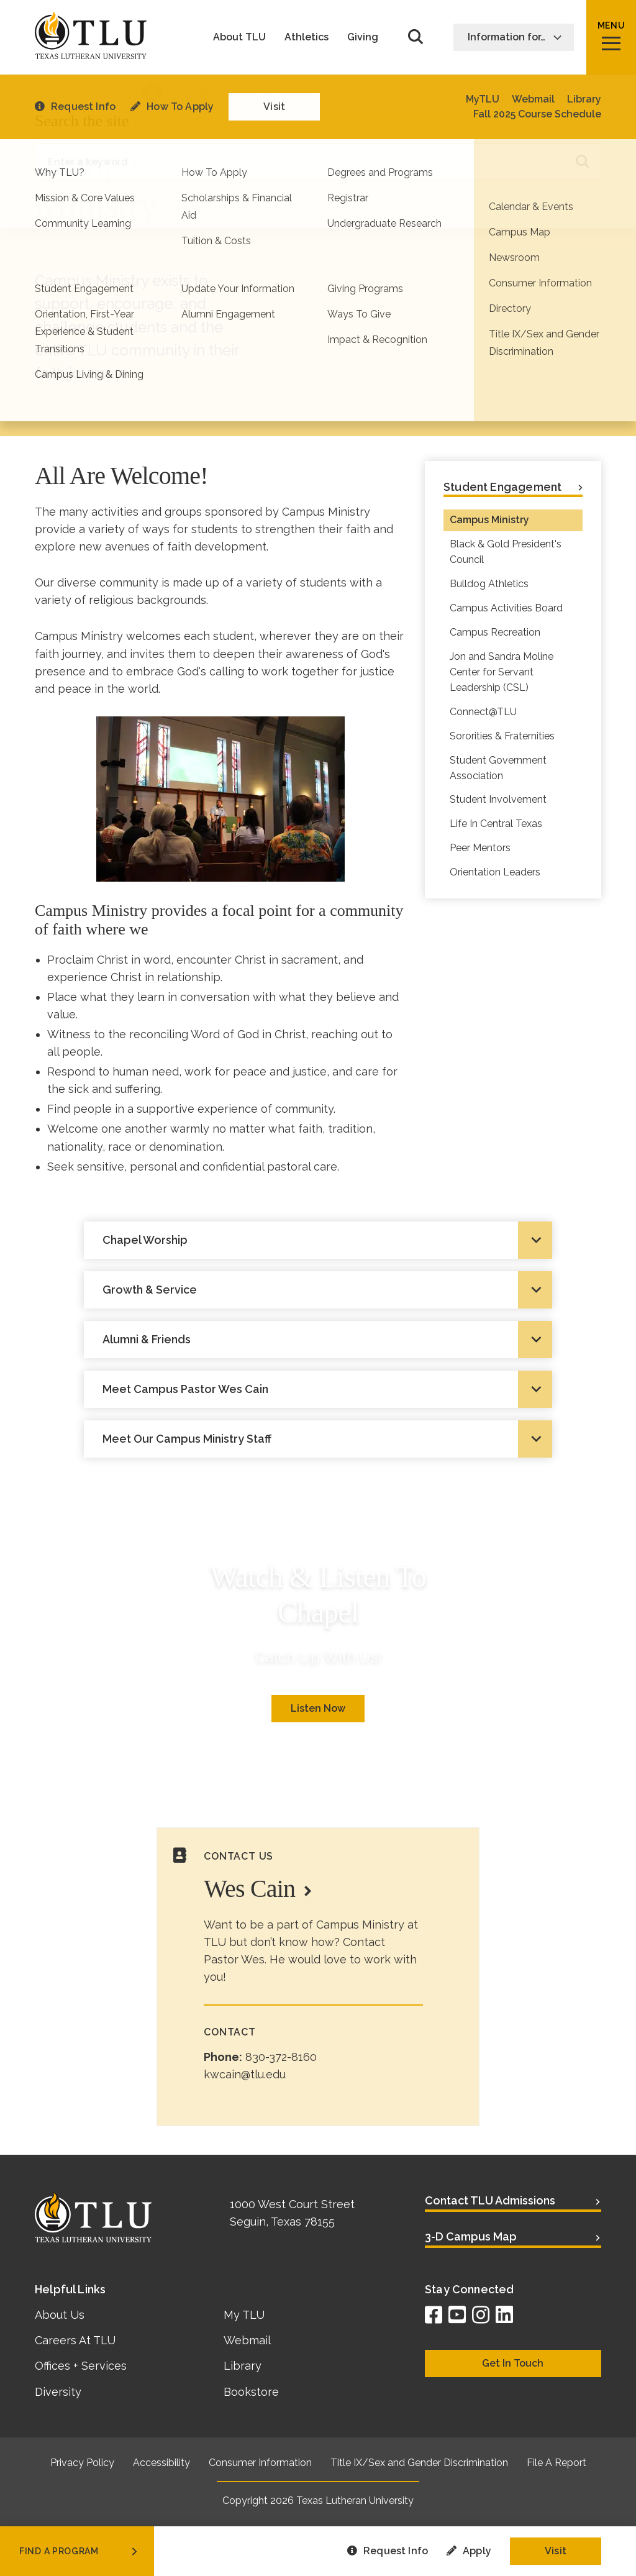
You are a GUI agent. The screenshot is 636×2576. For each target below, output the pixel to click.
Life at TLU (111, 93)
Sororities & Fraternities (502, 736)
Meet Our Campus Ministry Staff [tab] (186, 1438)
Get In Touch (512, 2363)
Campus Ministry (489, 520)
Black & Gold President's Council (505, 551)
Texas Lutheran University (355, 2500)
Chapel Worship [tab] (145, 1239)
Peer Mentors (480, 848)
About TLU (239, 37)
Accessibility (161, 2463)
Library (242, 2365)
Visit (555, 2551)
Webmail (247, 2340)
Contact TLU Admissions (490, 2200)
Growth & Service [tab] (149, 1289)
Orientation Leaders (495, 872)
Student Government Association (498, 768)
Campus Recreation (495, 632)
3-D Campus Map (471, 2236)
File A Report (556, 2463)
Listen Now (318, 1708)
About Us (59, 2314)
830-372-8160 (281, 2056)
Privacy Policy (82, 2463)
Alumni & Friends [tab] (146, 1339)
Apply (469, 2551)
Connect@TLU (483, 712)
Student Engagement (233, 93)
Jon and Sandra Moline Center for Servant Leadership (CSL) (501, 672)
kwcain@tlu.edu (245, 2074)
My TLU (244, 2314)
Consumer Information (260, 2463)
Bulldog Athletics (489, 584)
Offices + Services (81, 2365)
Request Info (387, 2551)
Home (49, 93)
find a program (79, 2551)
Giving (362, 37)
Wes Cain (249, 1888)
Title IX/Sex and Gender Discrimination (419, 2463)
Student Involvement (498, 799)
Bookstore (251, 2391)
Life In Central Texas (496, 823)
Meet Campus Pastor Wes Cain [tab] (185, 1388)
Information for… (515, 37)
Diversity (58, 2391)
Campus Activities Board (506, 608)
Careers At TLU (75, 2340)
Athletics (306, 37)
